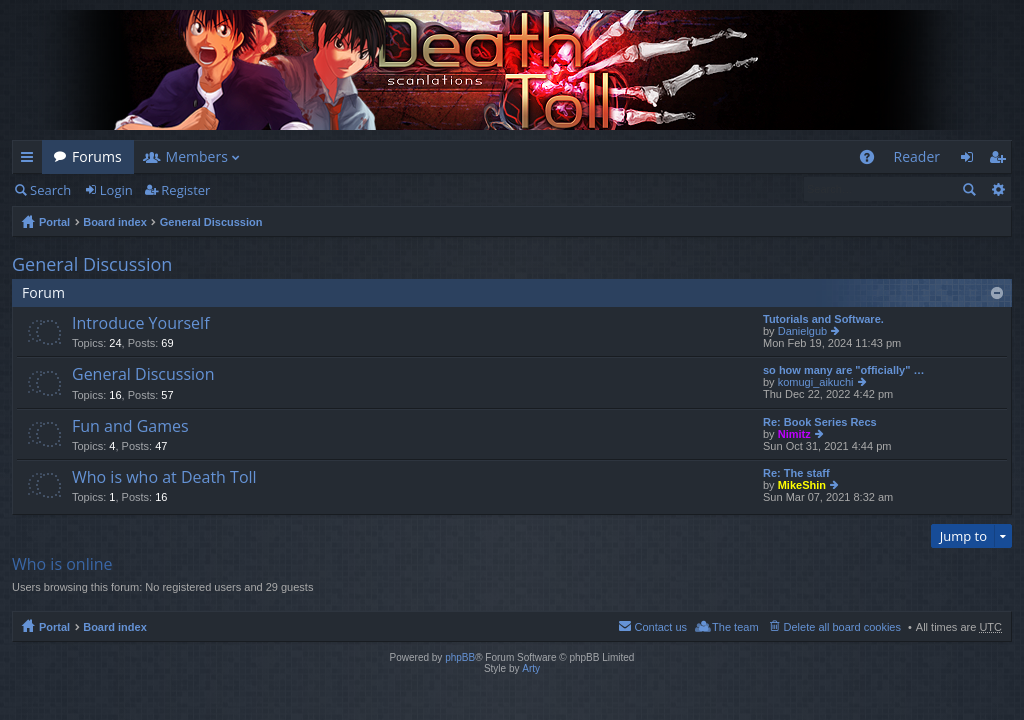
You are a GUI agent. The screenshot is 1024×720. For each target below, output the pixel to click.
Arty (531, 668)
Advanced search (997, 189)
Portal (54, 222)
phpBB (460, 657)
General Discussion (211, 222)
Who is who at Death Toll (164, 478)
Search (50, 190)
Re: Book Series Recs (820, 422)
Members (197, 156)
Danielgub (803, 331)
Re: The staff (796, 473)
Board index (115, 222)
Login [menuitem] (972, 160)
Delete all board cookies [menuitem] (842, 627)
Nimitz (794, 434)
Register (185, 190)
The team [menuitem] (735, 627)
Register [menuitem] (1001, 160)
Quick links (31, 160)
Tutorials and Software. (823, 319)
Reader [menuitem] (917, 156)
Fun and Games (130, 427)
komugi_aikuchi (816, 382)
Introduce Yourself (141, 324)
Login (116, 190)
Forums (97, 156)
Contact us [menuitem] (660, 627)
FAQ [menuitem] (872, 160)
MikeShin (802, 485)
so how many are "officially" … (843, 370)
